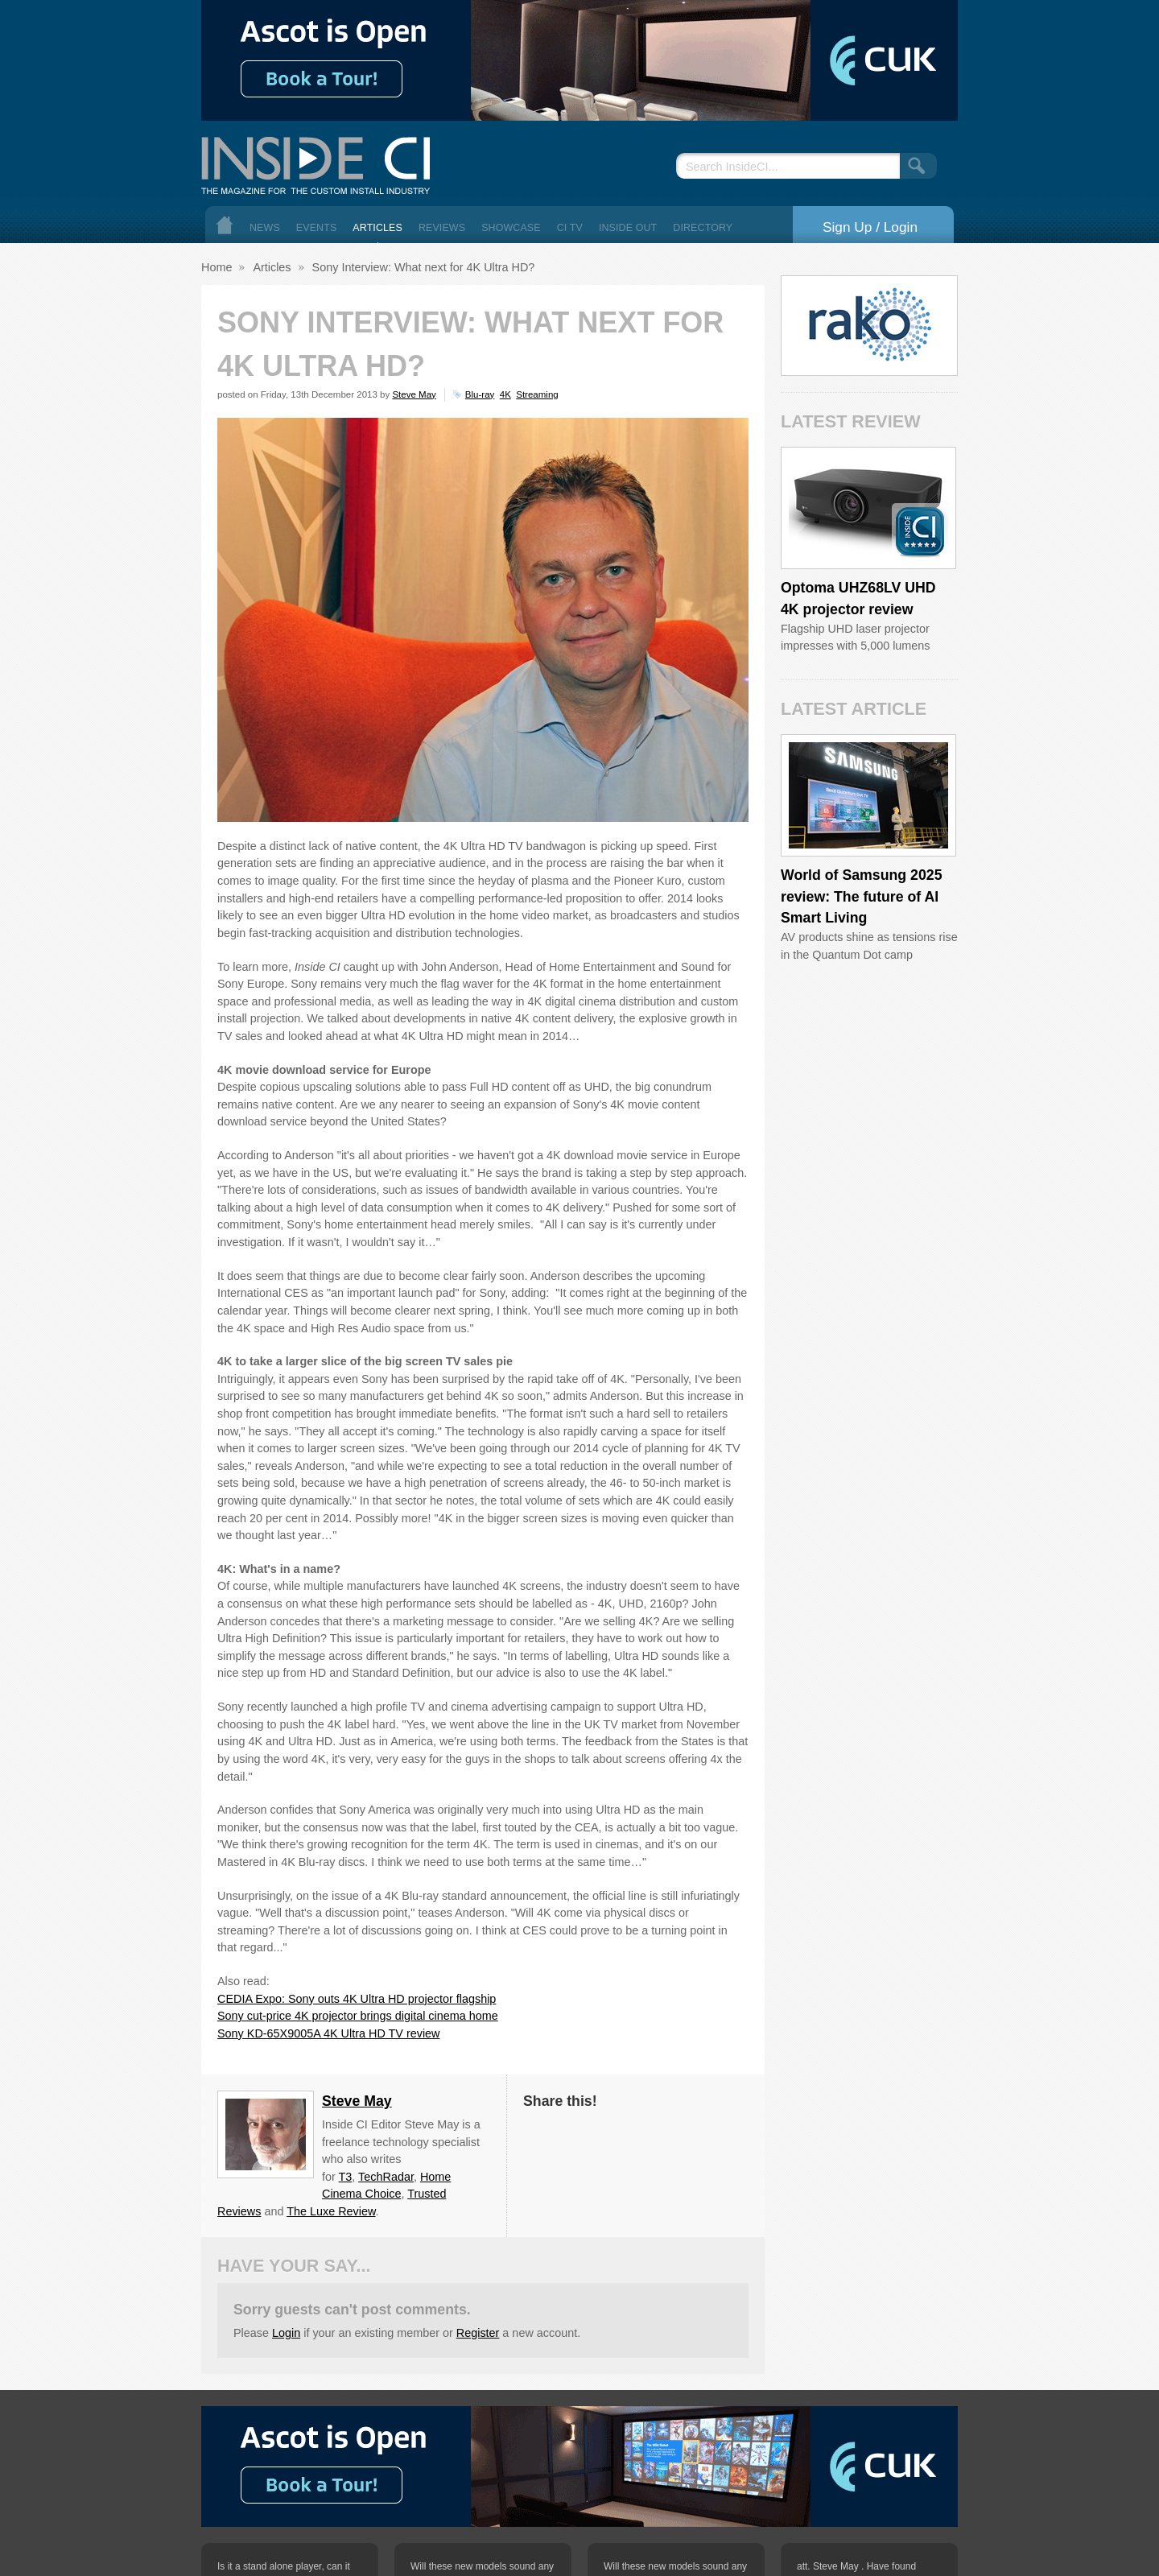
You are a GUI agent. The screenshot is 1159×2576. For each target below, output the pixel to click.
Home (224, 225)
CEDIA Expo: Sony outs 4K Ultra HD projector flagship (356, 1998)
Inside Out (628, 227)
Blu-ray (479, 394)
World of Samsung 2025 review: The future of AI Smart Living (861, 896)
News (265, 227)
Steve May (413, 394)
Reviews (442, 227)
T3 (346, 2176)
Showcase (511, 227)
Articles (377, 227)
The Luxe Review (331, 2211)
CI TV (570, 227)
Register (478, 2332)
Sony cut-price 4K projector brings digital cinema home (357, 2015)
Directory (702, 227)
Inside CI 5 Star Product (920, 531)
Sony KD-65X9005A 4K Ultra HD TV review (328, 2033)
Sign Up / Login (870, 227)
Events (316, 227)
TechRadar (386, 2176)
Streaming (537, 394)
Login (286, 2332)
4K (505, 394)
